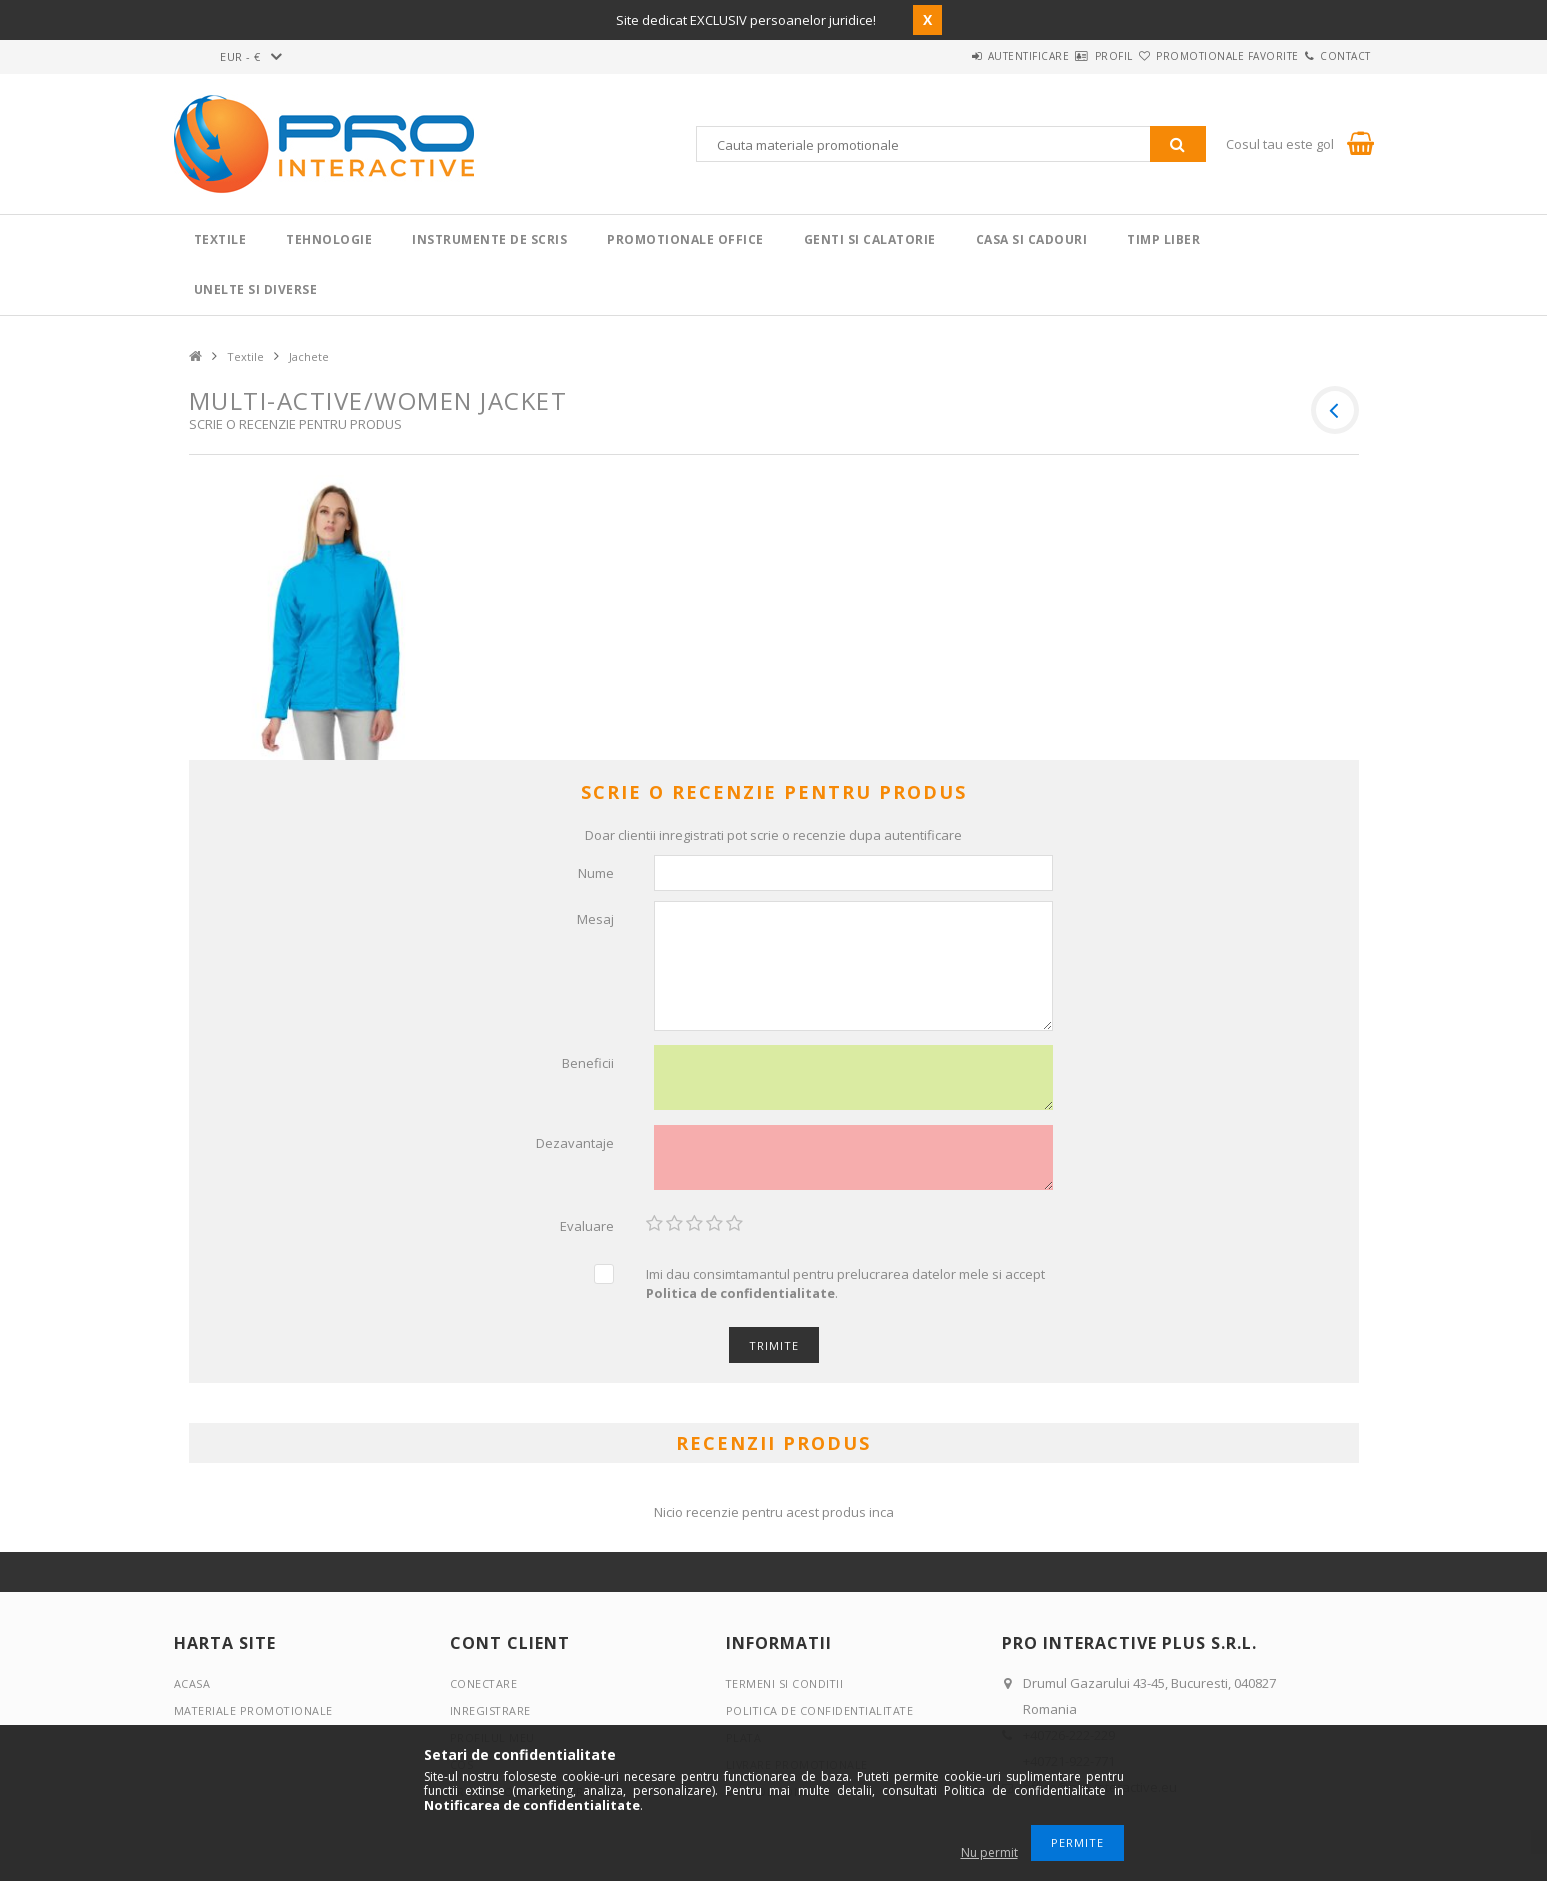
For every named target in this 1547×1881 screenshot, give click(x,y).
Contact (1333, 56)
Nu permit (989, 1852)
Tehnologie (329, 239)
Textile (220, 239)
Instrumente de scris (489, 239)
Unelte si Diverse (256, 289)
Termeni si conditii (786, 1690)
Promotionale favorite (1191, 56)
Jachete (309, 356)
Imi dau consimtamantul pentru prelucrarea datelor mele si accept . (845, 1290)
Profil (1054, 56)
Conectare (484, 1690)
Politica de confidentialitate (822, 1717)
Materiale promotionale (254, 1717)
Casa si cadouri (1032, 239)
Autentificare (945, 56)
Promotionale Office (685, 239)
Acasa (192, 1690)
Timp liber (1163, 239)
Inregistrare (491, 1717)
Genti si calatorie (870, 239)
